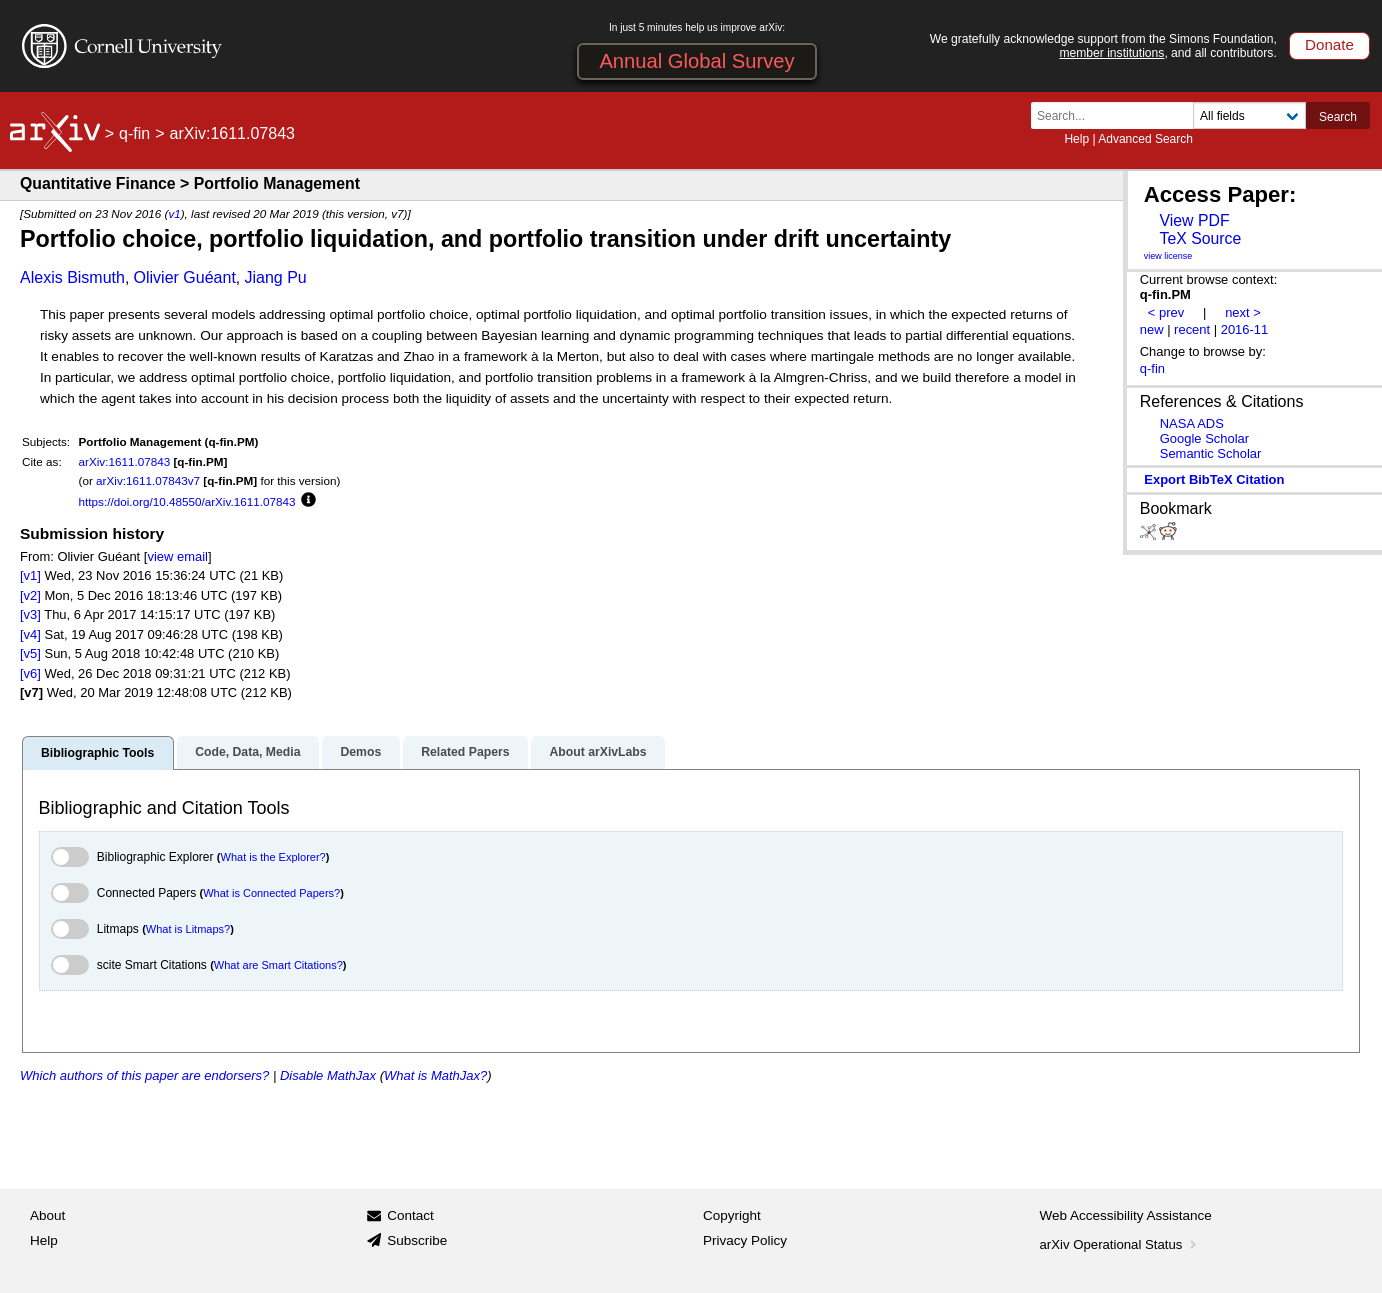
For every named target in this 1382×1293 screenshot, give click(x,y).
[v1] (30, 575)
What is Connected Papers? (271, 893)
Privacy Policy (745, 1240)
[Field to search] (1249, 115)
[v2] (30, 595)
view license (1168, 256)
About (47, 1215)
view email (177, 556)
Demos (360, 752)
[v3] (30, 614)
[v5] (30, 653)
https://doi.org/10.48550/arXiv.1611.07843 (187, 501)
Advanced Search (1145, 139)
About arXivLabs (597, 752)
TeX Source (1200, 238)
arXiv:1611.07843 (125, 461)
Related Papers (465, 752)
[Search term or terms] (1118, 115)
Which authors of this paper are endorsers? (144, 1075)
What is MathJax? (435, 1075)
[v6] (30, 673)
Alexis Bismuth (72, 277)
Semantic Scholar (1211, 453)
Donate (1329, 44)
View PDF (1194, 220)
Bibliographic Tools (97, 753)
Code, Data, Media (247, 752)
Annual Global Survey (696, 61)
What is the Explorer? (273, 857)
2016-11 (1245, 329)
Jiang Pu (275, 277)
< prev (1166, 312)
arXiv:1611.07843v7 (148, 480)
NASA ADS (1192, 423)
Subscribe (417, 1240)
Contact (410, 1215)
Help (1076, 139)
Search (1338, 117)
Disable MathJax (328, 1075)
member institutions (1111, 53)
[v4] (30, 634)
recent (1192, 329)
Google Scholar (1204, 438)
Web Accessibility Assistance (1126, 1215)
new (1152, 329)
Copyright (732, 1215)
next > (1243, 312)
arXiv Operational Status (1120, 1244)
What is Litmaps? (188, 929)
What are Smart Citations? (278, 965)
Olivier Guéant (185, 277)
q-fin (134, 133)
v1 (174, 213)
